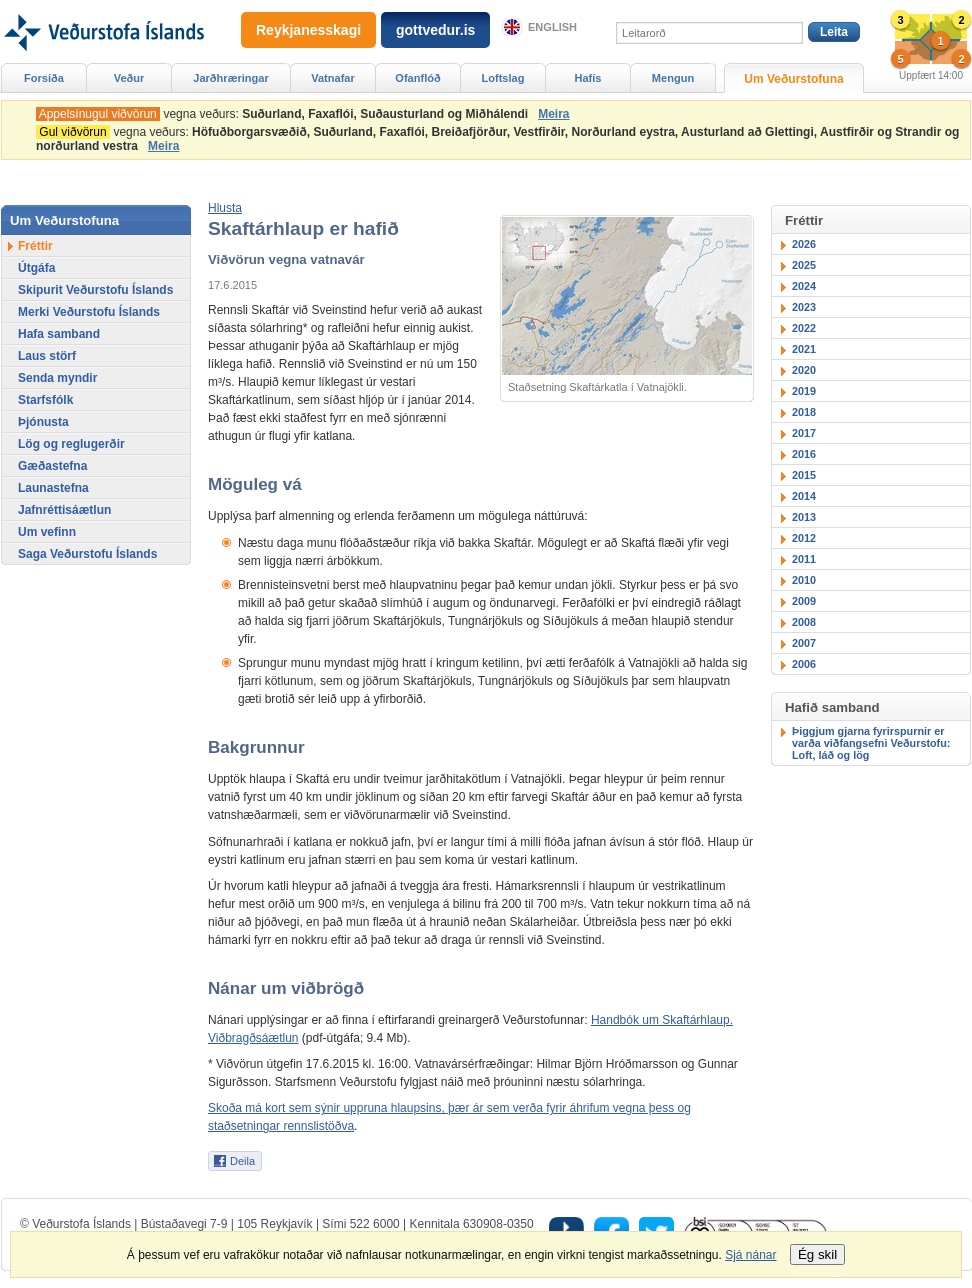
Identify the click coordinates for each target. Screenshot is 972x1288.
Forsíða (44, 78)
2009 (804, 601)
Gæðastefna (52, 466)
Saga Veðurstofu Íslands (87, 554)
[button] (225, 208)
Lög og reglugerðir (71, 444)
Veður (129, 78)
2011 (804, 559)
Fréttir (35, 246)
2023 (804, 307)
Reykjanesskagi (308, 30)
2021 (804, 349)
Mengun (673, 78)
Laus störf (47, 356)
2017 (804, 433)
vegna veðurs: (285, 114)
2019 (804, 391)
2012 (804, 538)
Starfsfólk (45, 400)
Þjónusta (43, 422)
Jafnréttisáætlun (64, 510)
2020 (804, 370)
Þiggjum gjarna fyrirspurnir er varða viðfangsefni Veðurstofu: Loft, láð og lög (871, 743)
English (552, 27)
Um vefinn (47, 532)
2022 (804, 328)
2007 (804, 643)
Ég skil (817, 1254)
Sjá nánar (750, 1255)
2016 (804, 454)
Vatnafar (333, 78)
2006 (804, 664)
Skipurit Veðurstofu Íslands (95, 290)
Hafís (588, 78)
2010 (804, 580)
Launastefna (53, 488)
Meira (553, 114)
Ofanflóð (417, 78)
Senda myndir (57, 378)
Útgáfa (36, 268)
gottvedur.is (435, 30)
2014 (804, 496)
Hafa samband (59, 334)
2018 (804, 412)
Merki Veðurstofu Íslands (89, 312)
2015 (804, 475)
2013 (804, 517)
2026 (804, 244)
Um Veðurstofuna (793, 79)
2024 (804, 286)
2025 (804, 265)
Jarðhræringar (230, 78)
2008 (804, 622)
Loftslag (503, 78)
